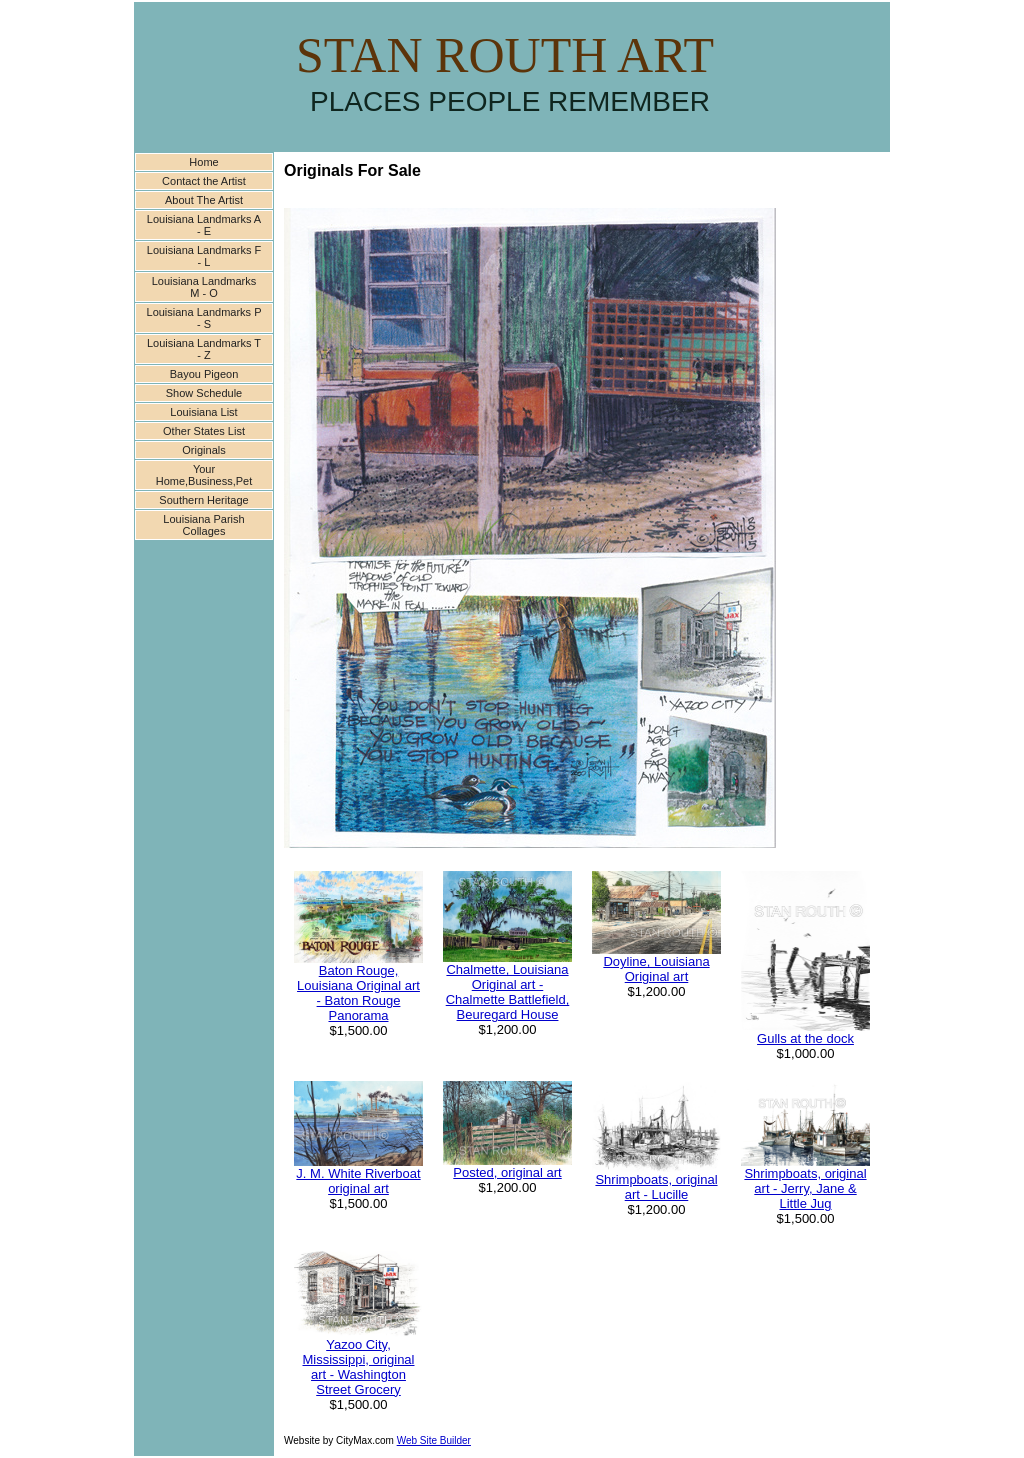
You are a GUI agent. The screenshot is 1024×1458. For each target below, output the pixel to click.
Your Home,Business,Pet (204, 475)
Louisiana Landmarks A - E (204, 225)
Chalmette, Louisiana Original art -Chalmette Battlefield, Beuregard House (508, 992)
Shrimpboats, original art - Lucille (656, 1187)
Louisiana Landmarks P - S (204, 318)
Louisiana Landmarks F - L (204, 256)
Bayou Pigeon (204, 374)
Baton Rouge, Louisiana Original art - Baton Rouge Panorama (358, 993)
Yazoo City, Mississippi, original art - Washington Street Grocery (359, 1367)
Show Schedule (204, 393)
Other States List (204, 431)
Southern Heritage (203, 500)
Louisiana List (203, 412)
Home (203, 162)
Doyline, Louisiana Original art (656, 969)
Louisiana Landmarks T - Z (204, 349)
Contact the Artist (204, 181)
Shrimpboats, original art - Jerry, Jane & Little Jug (805, 1188)
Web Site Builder (434, 1440)
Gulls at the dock (805, 1038)
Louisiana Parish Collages (203, 525)
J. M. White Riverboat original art (358, 1181)
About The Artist (204, 200)
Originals (203, 450)
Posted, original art (507, 1172)
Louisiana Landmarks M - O (204, 287)
